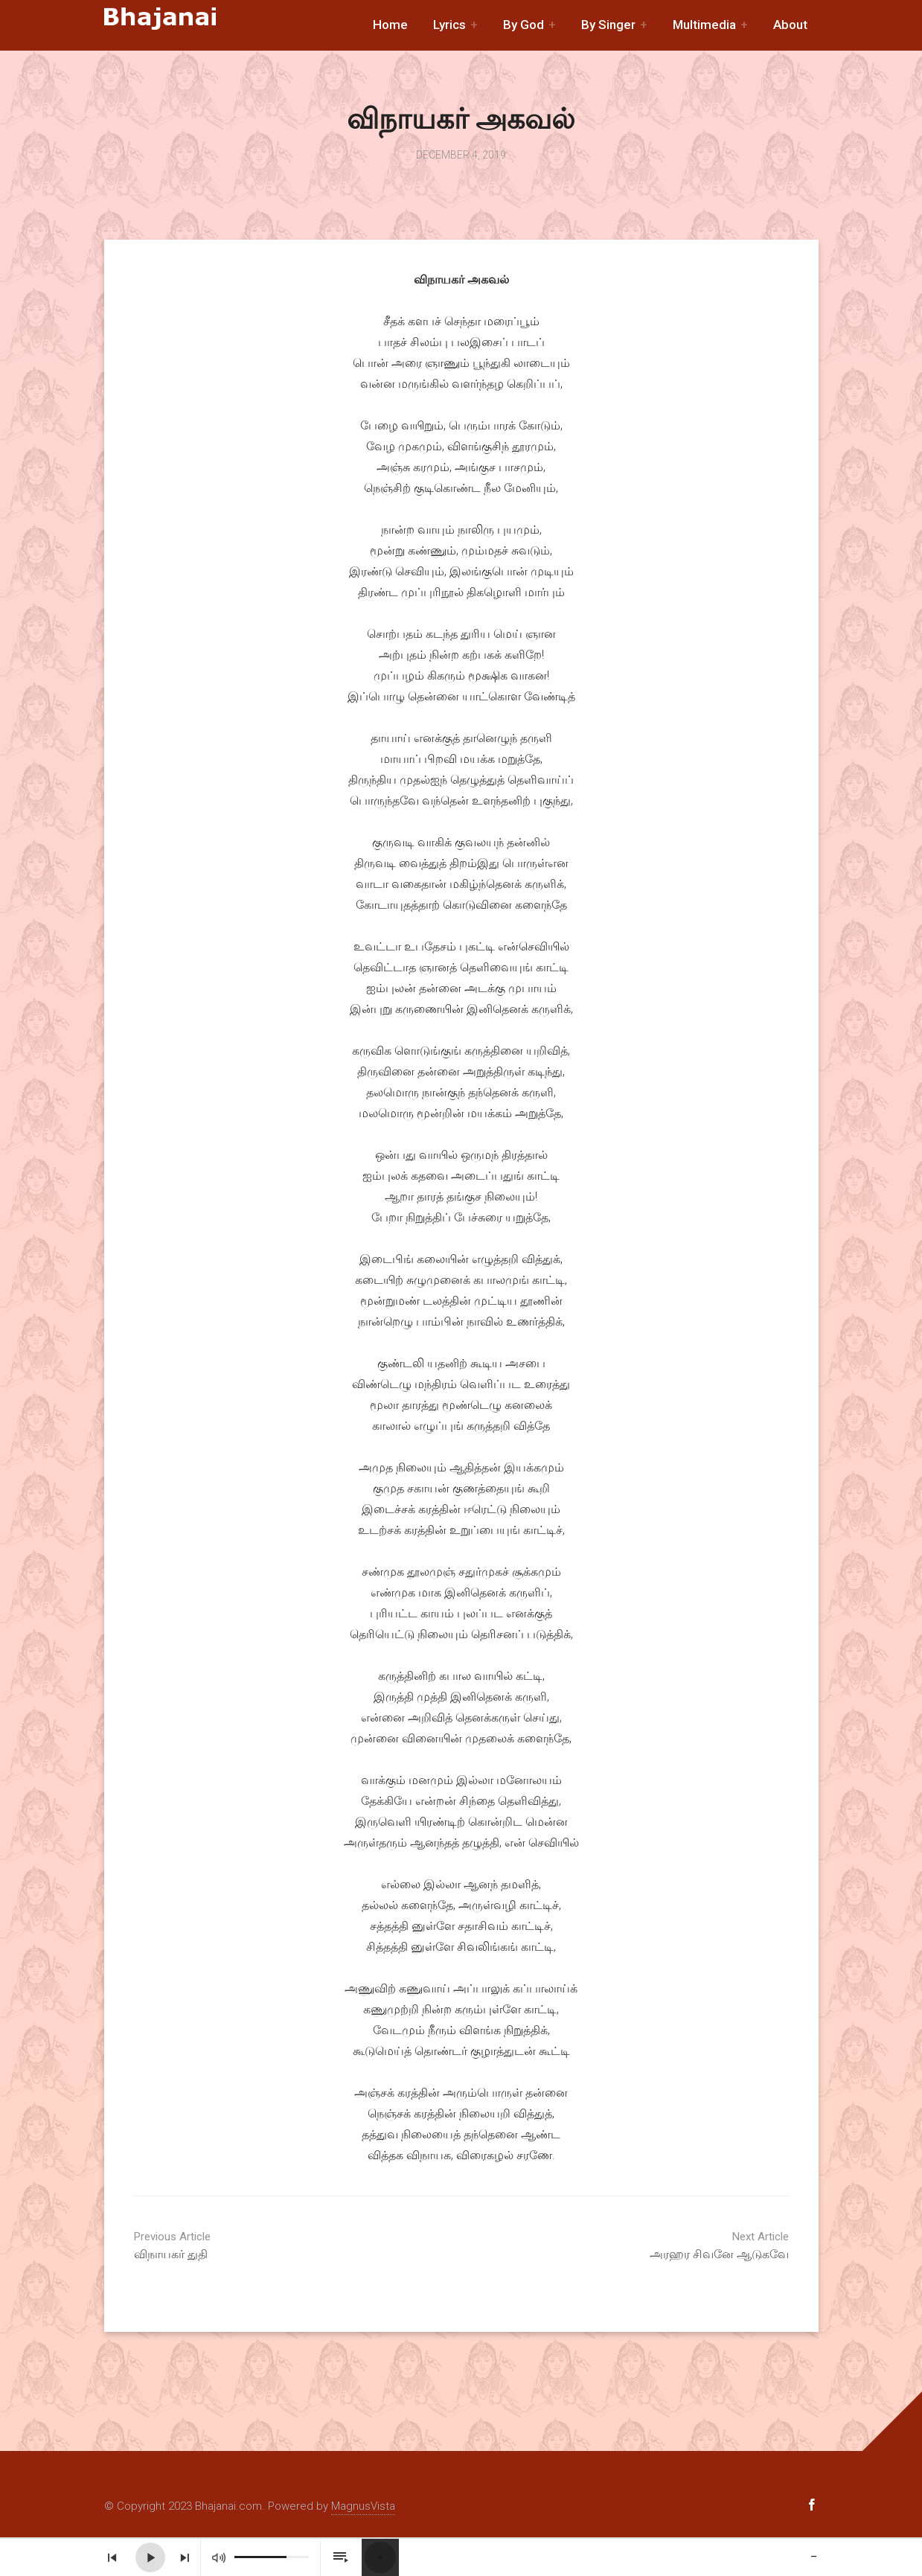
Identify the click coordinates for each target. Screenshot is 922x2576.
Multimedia (704, 24)
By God (523, 24)
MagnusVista (363, 2506)
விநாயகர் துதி (245, 2245)
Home (390, 24)
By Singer (608, 24)
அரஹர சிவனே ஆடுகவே (677, 2245)
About (790, 24)
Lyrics (449, 24)
